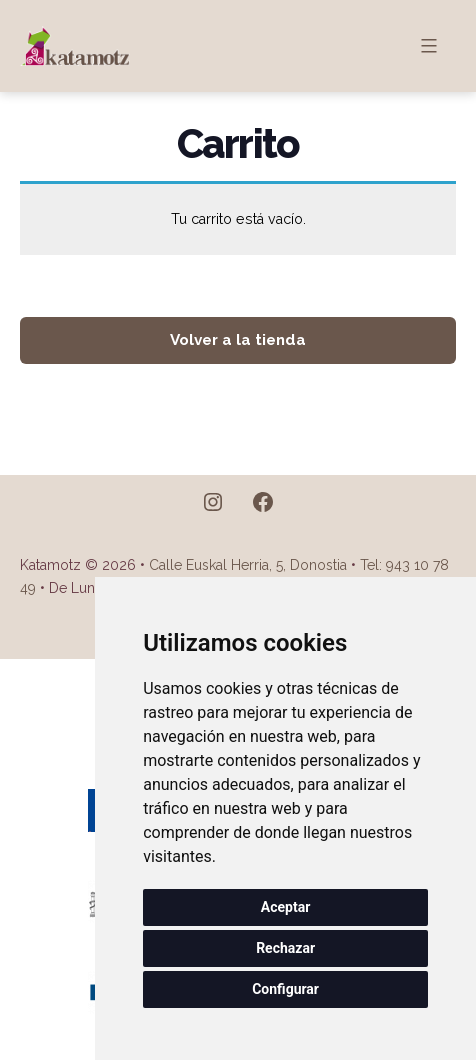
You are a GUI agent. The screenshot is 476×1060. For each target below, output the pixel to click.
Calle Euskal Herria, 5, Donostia (248, 565)
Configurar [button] (285, 989)
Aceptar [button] (286, 907)
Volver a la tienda (238, 340)
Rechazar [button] (285, 948)
